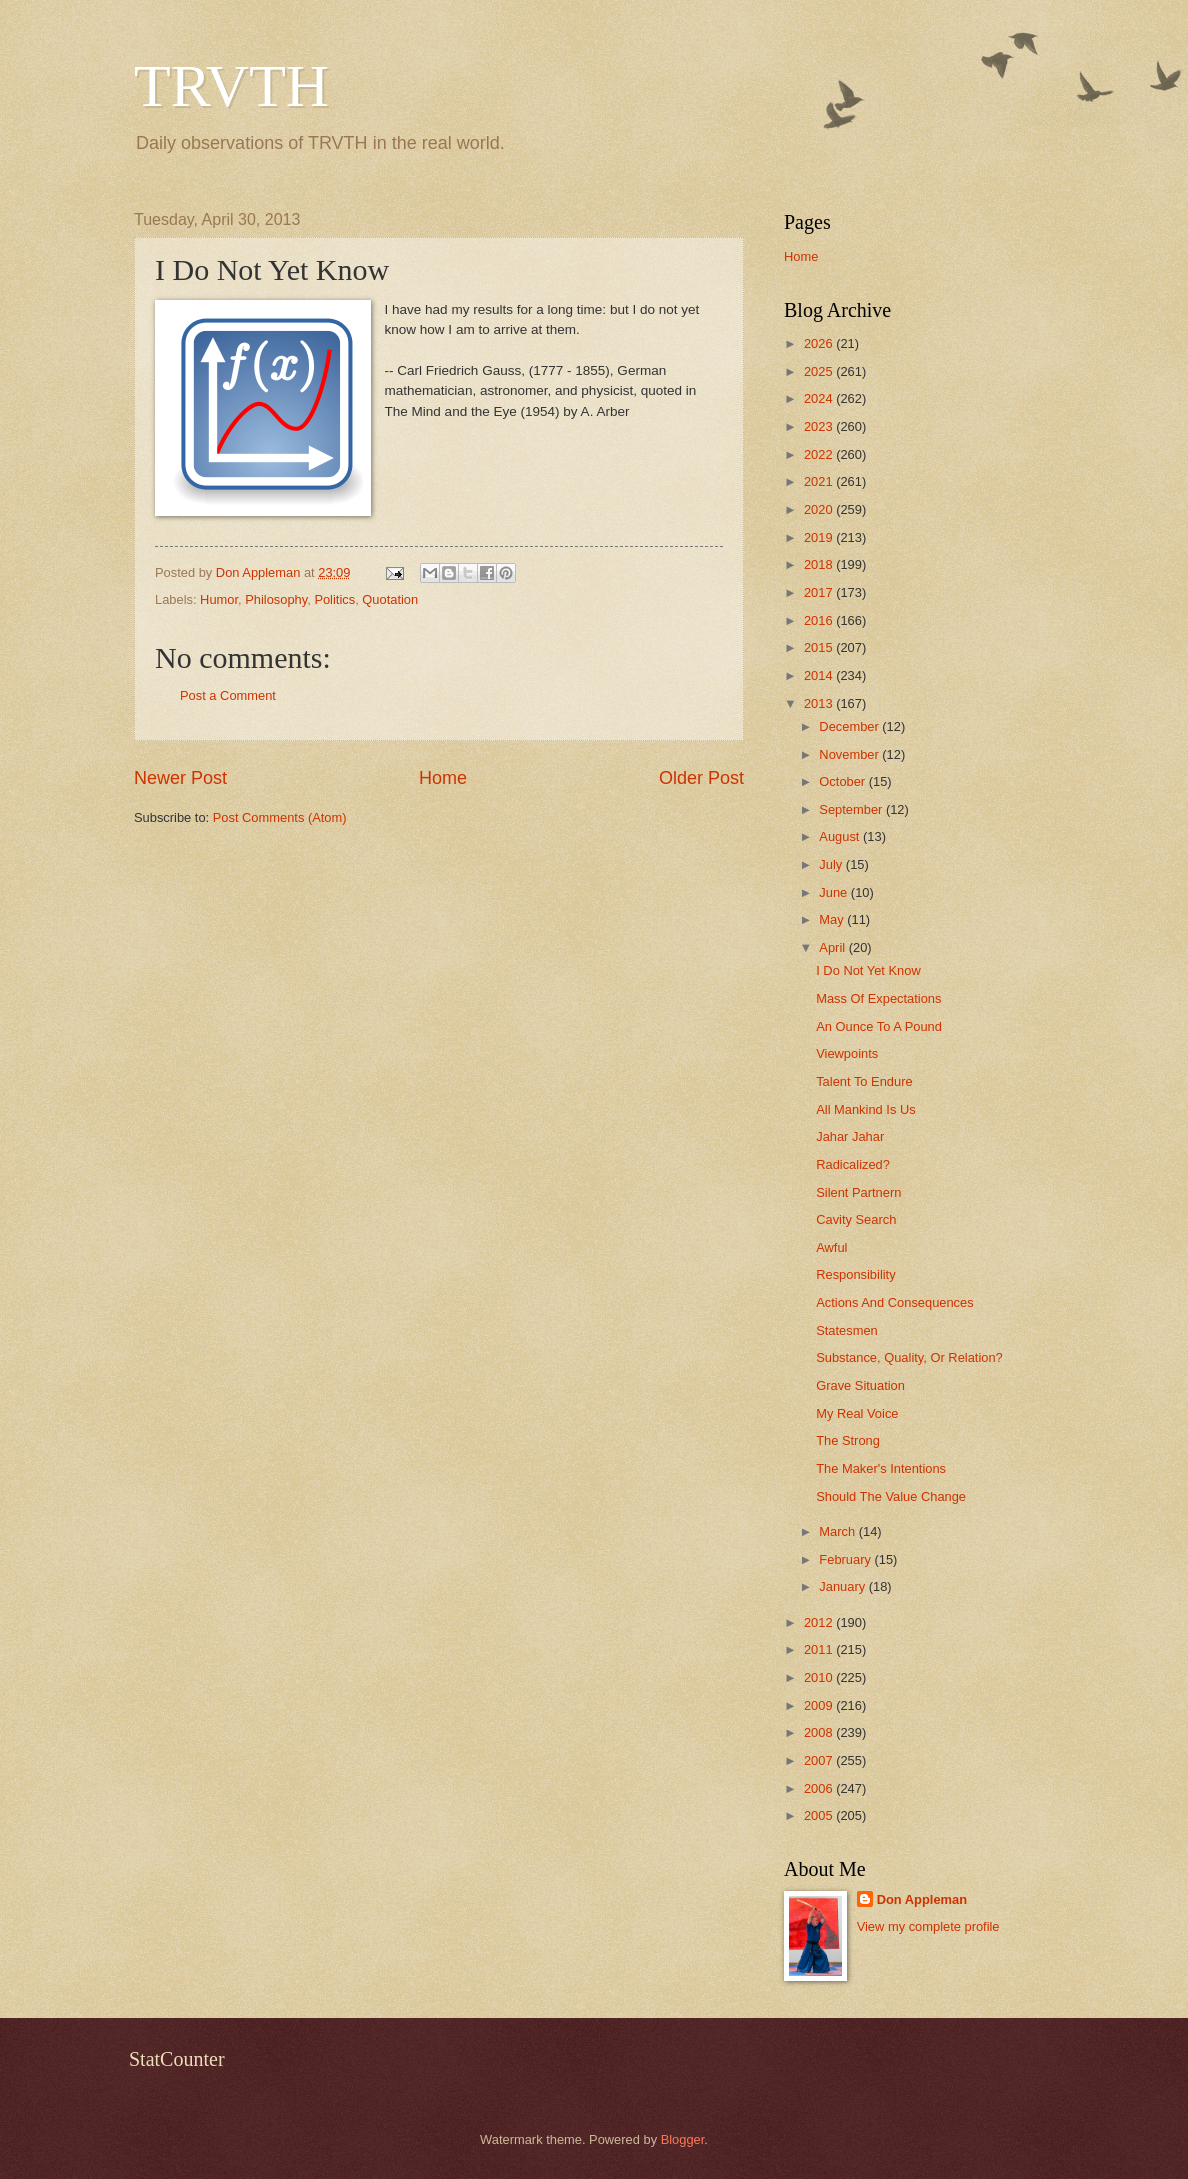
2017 (820, 592)
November (850, 754)
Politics (334, 599)
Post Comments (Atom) (280, 817)
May (833, 919)
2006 (820, 1788)
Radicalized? (853, 1164)
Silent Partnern (858, 1192)
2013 (820, 703)
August (841, 836)
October (843, 781)
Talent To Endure (864, 1081)
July (832, 864)
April (833, 947)
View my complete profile (928, 1926)
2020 (820, 509)
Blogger (683, 2139)
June (835, 892)
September (852, 809)
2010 (820, 1677)
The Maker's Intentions (881, 1468)
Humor (219, 599)
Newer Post (180, 778)
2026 (820, 343)
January (843, 1586)
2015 (820, 647)
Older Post (701, 778)
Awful (831, 1247)
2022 (820, 454)
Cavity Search (856, 1219)
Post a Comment (228, 695)
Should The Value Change (891, 1496)
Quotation (390, 599)
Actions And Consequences (894, 1302)
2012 (820, 1622)
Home (443, 778)
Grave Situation (860, 1385)
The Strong (848, 1440)
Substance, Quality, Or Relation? (909, 1357)
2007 (820, 1760)
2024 (820, 398)
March (838, 1531)
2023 (820, 426)
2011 (820, 1649)
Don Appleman (922, 1899)
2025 (820, 371)
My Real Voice (857, 1413)
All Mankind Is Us (865, 1109)
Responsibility (855, 1274)
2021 (820, 481)
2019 (820, 537)
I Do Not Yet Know (868, 970)
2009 (820, 1705)
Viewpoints (847, 1053)
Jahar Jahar (850, 1136)
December (850, 726)
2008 (820, 1732)
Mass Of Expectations (878, 998)
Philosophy (276, 599)
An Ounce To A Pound (879, 1026)
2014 (820, 675)
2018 (820, 564)
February (846, 1559)
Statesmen (847, 1330)
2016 (820, 620)
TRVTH (231, 86)
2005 (820, 1815)
